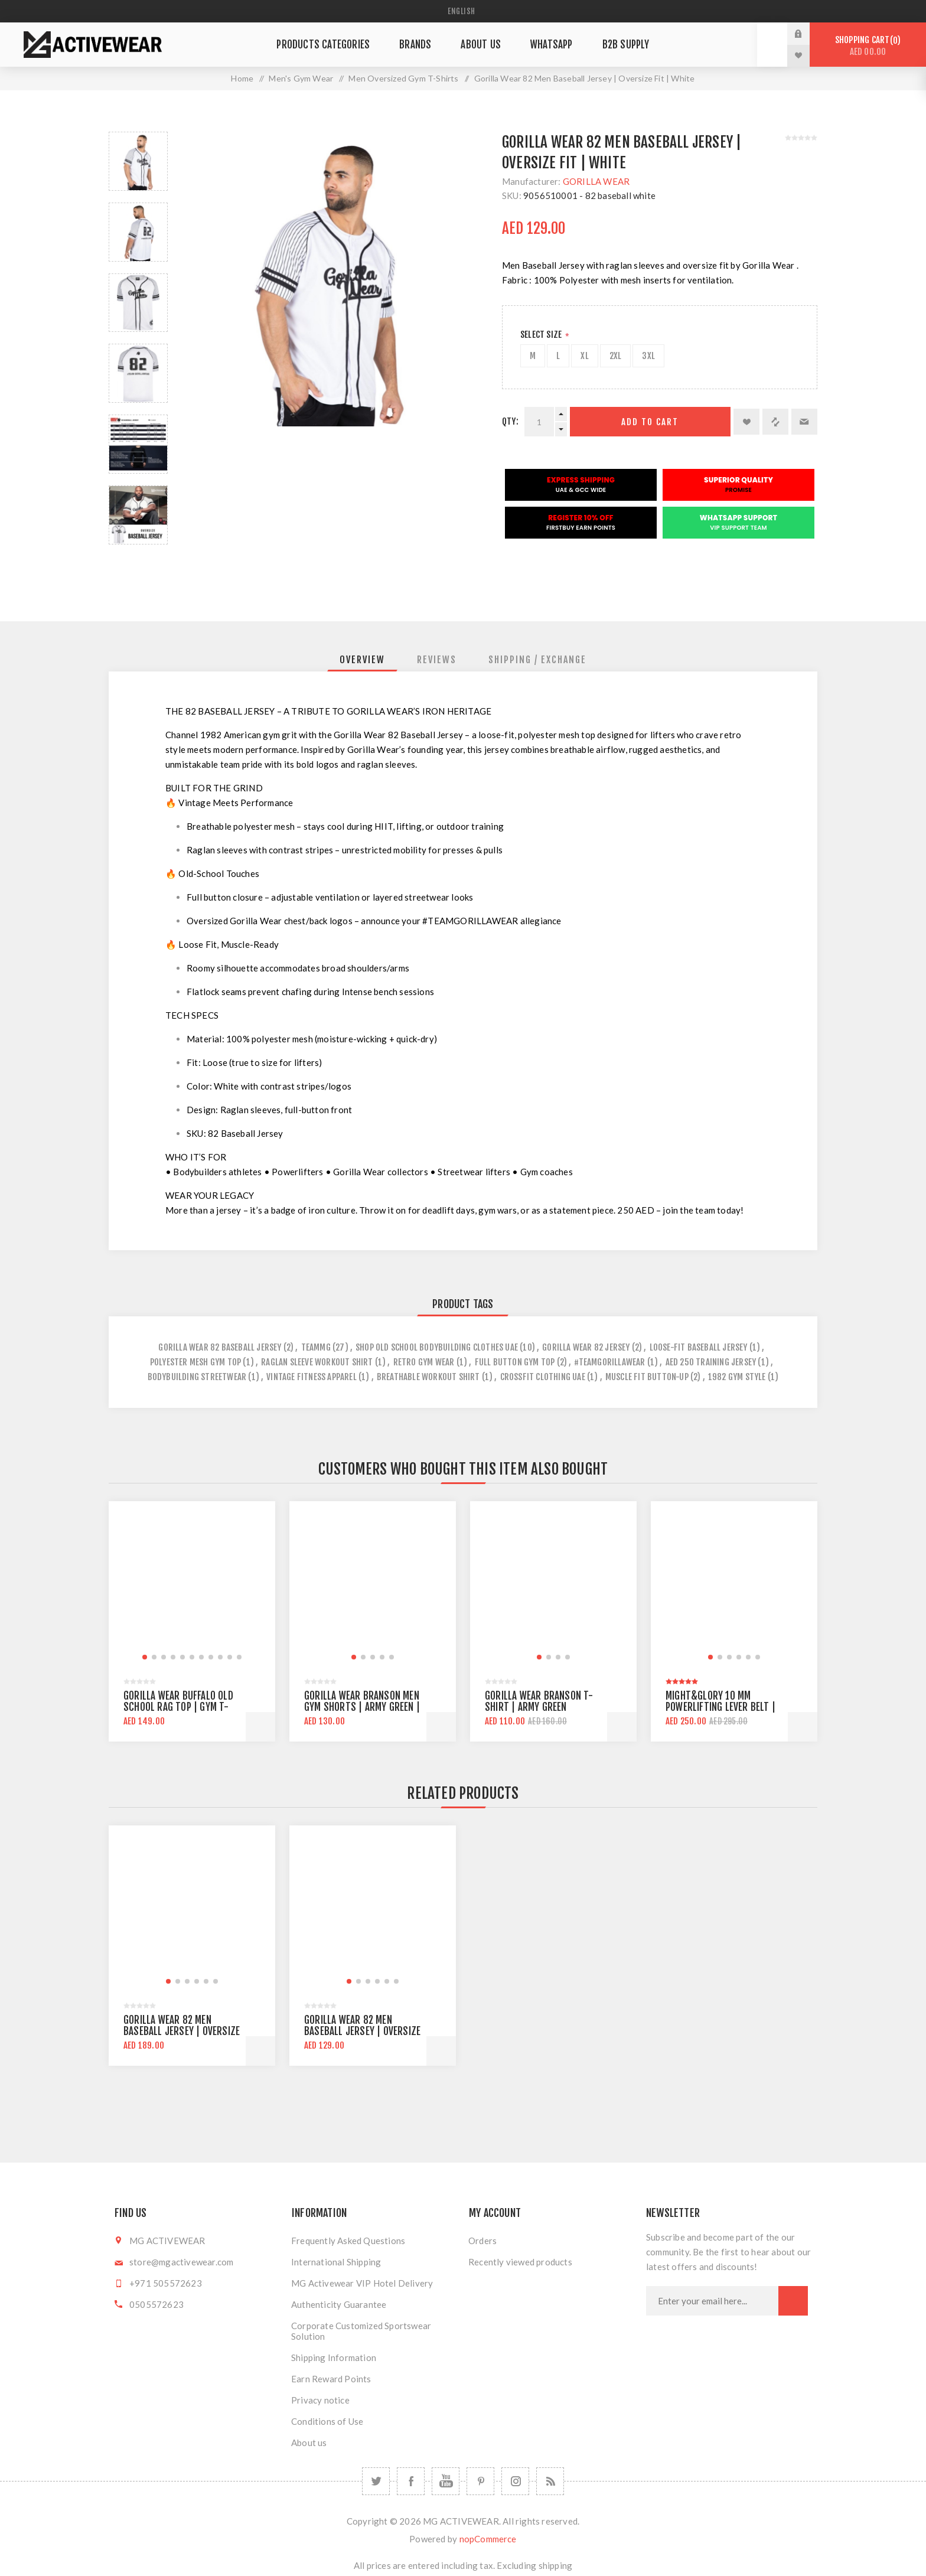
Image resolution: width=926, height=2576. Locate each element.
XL (584, 355)
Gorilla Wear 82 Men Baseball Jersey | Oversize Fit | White (362, 2031)
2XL (615, 355)
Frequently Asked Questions (348, 2240)
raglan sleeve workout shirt (317, 1362)
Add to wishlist (746, 422)
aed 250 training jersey (711, 1362)
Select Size (541, 334)
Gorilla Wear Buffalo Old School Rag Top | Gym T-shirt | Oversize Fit (178, 1707)
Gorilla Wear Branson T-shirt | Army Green (539, 1701)
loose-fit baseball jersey (699, 1347)
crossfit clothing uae (542, 1376)
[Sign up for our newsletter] (712, 2301)
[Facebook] (411, 2481)
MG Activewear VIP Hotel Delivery (362, 2283)
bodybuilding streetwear (197, 1376)
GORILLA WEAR (596, 181)
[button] (144, 1657)
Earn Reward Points (331, 2378)
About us (309, 2442)
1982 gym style (737, 1376)
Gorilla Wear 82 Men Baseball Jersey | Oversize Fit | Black (181, 2031)
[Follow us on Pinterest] (480, 2481)
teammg (316, 1347)
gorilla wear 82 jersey (586, 1347)
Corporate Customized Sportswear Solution (361, 2331)
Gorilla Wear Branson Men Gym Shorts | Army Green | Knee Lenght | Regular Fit (362, 1707)
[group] (192, 1584)
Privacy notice (320, 2400)
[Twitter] (376, 2481)
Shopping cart (868, 45)
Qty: (510, 421)
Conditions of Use (327, 2421)
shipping (556, 2565)
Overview (362, 660)
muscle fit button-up (647, 1376)
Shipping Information (333, 2357)
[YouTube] (445, 2481)
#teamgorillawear (609, 1362)
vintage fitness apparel (311, 1376)
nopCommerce (488, 2538)
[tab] (362, 659)
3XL (648, 355)
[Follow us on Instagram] (515, 2481)
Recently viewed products (520, 2262)
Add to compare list (775, 422)
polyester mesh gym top (195, 1362)
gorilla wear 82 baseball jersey (219, 1347)
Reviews (437, 660)
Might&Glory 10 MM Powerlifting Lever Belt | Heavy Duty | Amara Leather (725, 1707)
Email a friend (804, 422)
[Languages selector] (463, 11)
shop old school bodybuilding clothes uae (437, 1347)
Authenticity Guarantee (338, 2304)
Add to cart (650, 422)
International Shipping (336, 2262)
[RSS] (550, 2481)
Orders (482, 2240)
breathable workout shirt (428, 1376)
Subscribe (793, 2301)
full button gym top (515, 1362)
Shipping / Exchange (537, 660)
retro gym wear (424, 1362)
